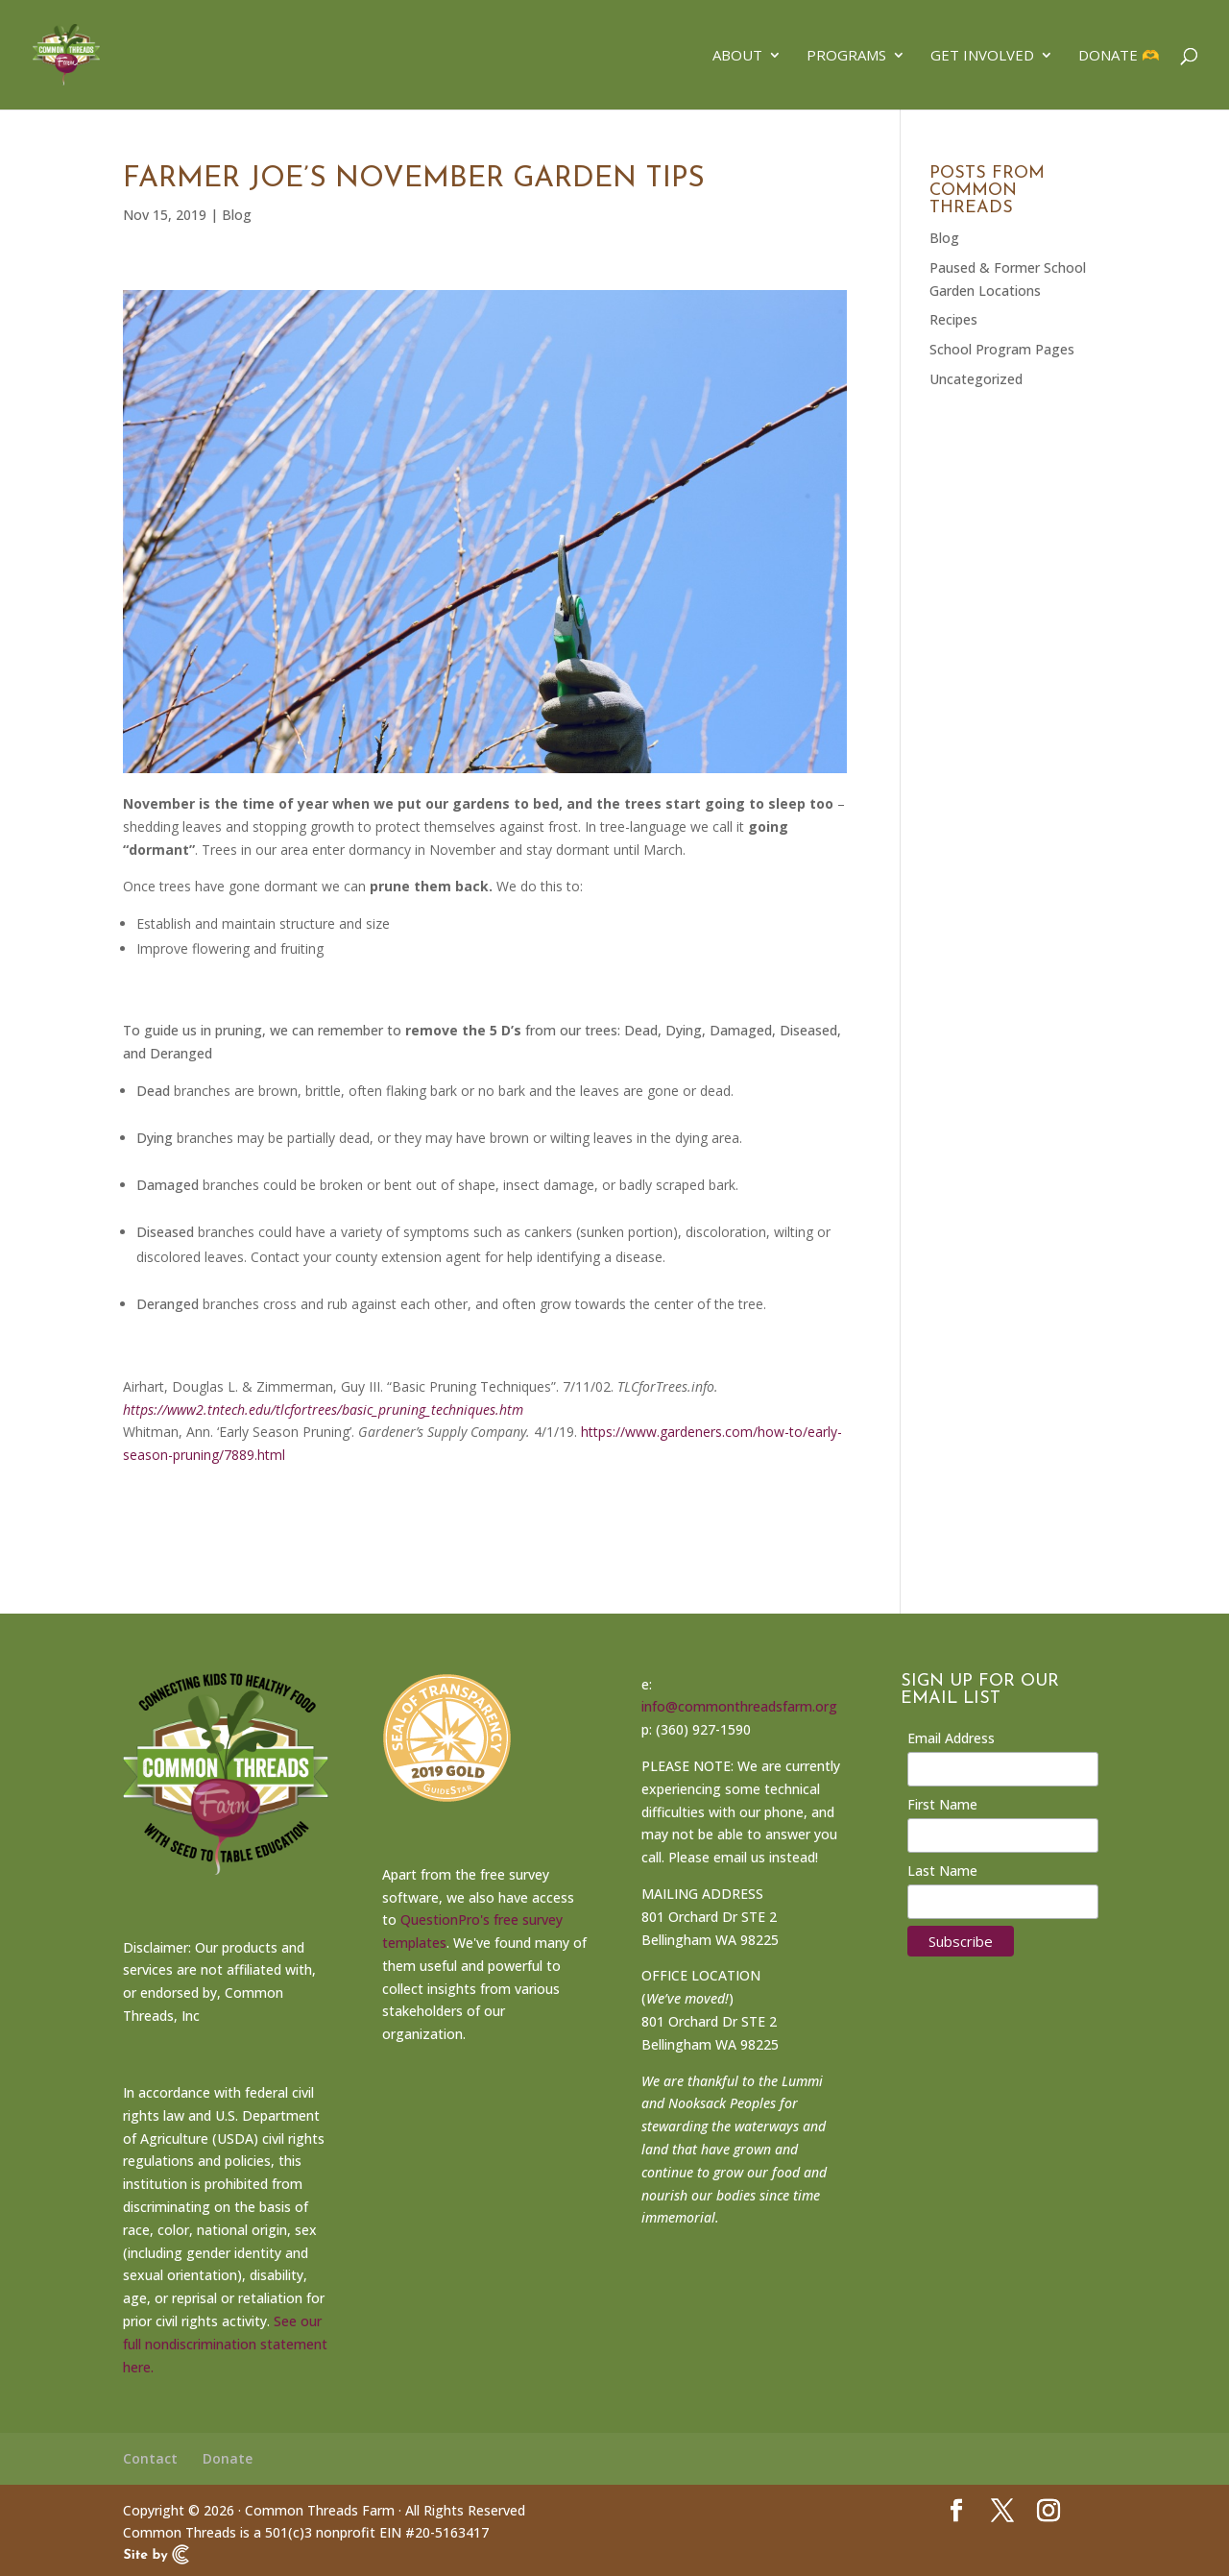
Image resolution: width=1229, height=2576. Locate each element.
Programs (846, 56)
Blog (237, 215)
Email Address (951, 1738)
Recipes (953, 319)
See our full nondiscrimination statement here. (225, 2344)
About (737, 56)
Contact (150, 2458)
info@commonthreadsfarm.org (739, 1706)
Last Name (942, 1870)
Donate (228, 2458)
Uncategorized (976, 379)
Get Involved (982, 56)
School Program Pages (1001, 349)
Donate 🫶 (1119, 56)
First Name (942, 1804)
